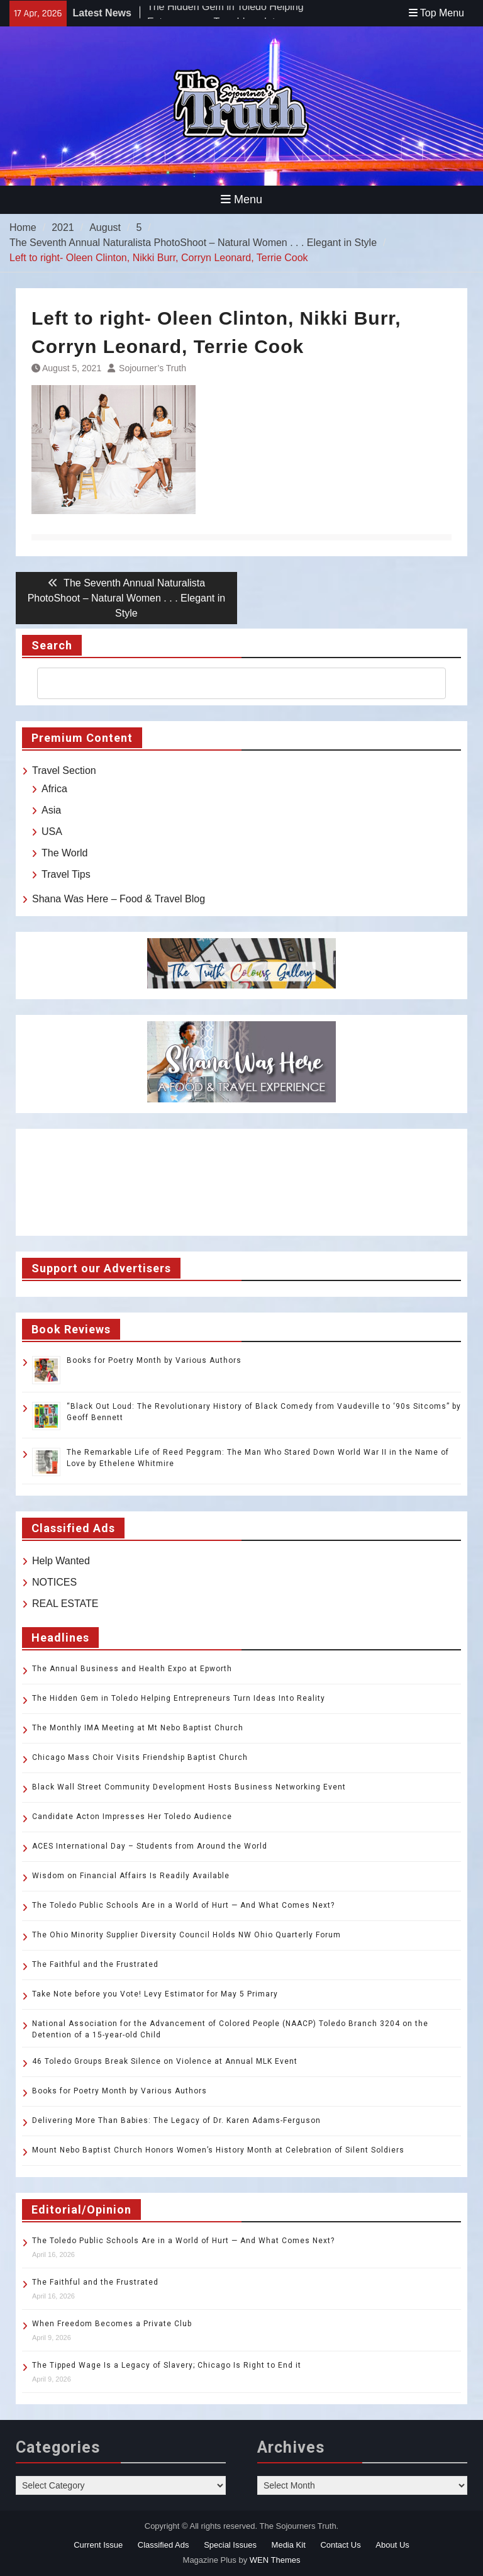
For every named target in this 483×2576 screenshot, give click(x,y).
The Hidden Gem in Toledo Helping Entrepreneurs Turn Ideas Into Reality (178, 1698)
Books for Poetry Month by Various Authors (154, 1360)
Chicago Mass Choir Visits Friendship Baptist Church (140, 1757)
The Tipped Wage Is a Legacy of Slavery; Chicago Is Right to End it (166, 2365)
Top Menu (436, 13)
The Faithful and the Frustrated (95, 1964)
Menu (241, 199)
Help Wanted (61, 1560)
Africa (54, 788)
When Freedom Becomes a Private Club (112, 2323)
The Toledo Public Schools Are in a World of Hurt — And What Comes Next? (183, 1905)
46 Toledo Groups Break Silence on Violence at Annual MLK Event (164, 2061)
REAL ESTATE (65, 1603)
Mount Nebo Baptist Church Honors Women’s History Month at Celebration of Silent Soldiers (218, 2150)
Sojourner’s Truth (152, 368)
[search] (230, 683)
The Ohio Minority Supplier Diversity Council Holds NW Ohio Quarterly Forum (186, 1934)
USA (52, 831)
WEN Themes (275, 2560)
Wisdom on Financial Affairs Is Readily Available (131, 1875)
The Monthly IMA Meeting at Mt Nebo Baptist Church (137, 1727)
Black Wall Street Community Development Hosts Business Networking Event (189, 1787)
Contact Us (340, 2545)
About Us (392, 2545)
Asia (51, 810)
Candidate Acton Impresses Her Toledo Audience (132, 1816)
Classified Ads (163, 2545)
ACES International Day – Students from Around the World (149, 1846)
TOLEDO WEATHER (241, 1182)
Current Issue (98, 2545)
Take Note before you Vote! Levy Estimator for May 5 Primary (155, 1994)
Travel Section (64, 770)
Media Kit (289, 2545)
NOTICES (54, 1582)
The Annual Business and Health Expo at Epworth (132, 1668)
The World (65, 853)
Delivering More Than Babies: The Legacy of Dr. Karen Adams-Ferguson (176, 2120)
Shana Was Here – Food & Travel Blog (118, 898)
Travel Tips (66, 874)
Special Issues (230, 2545)
